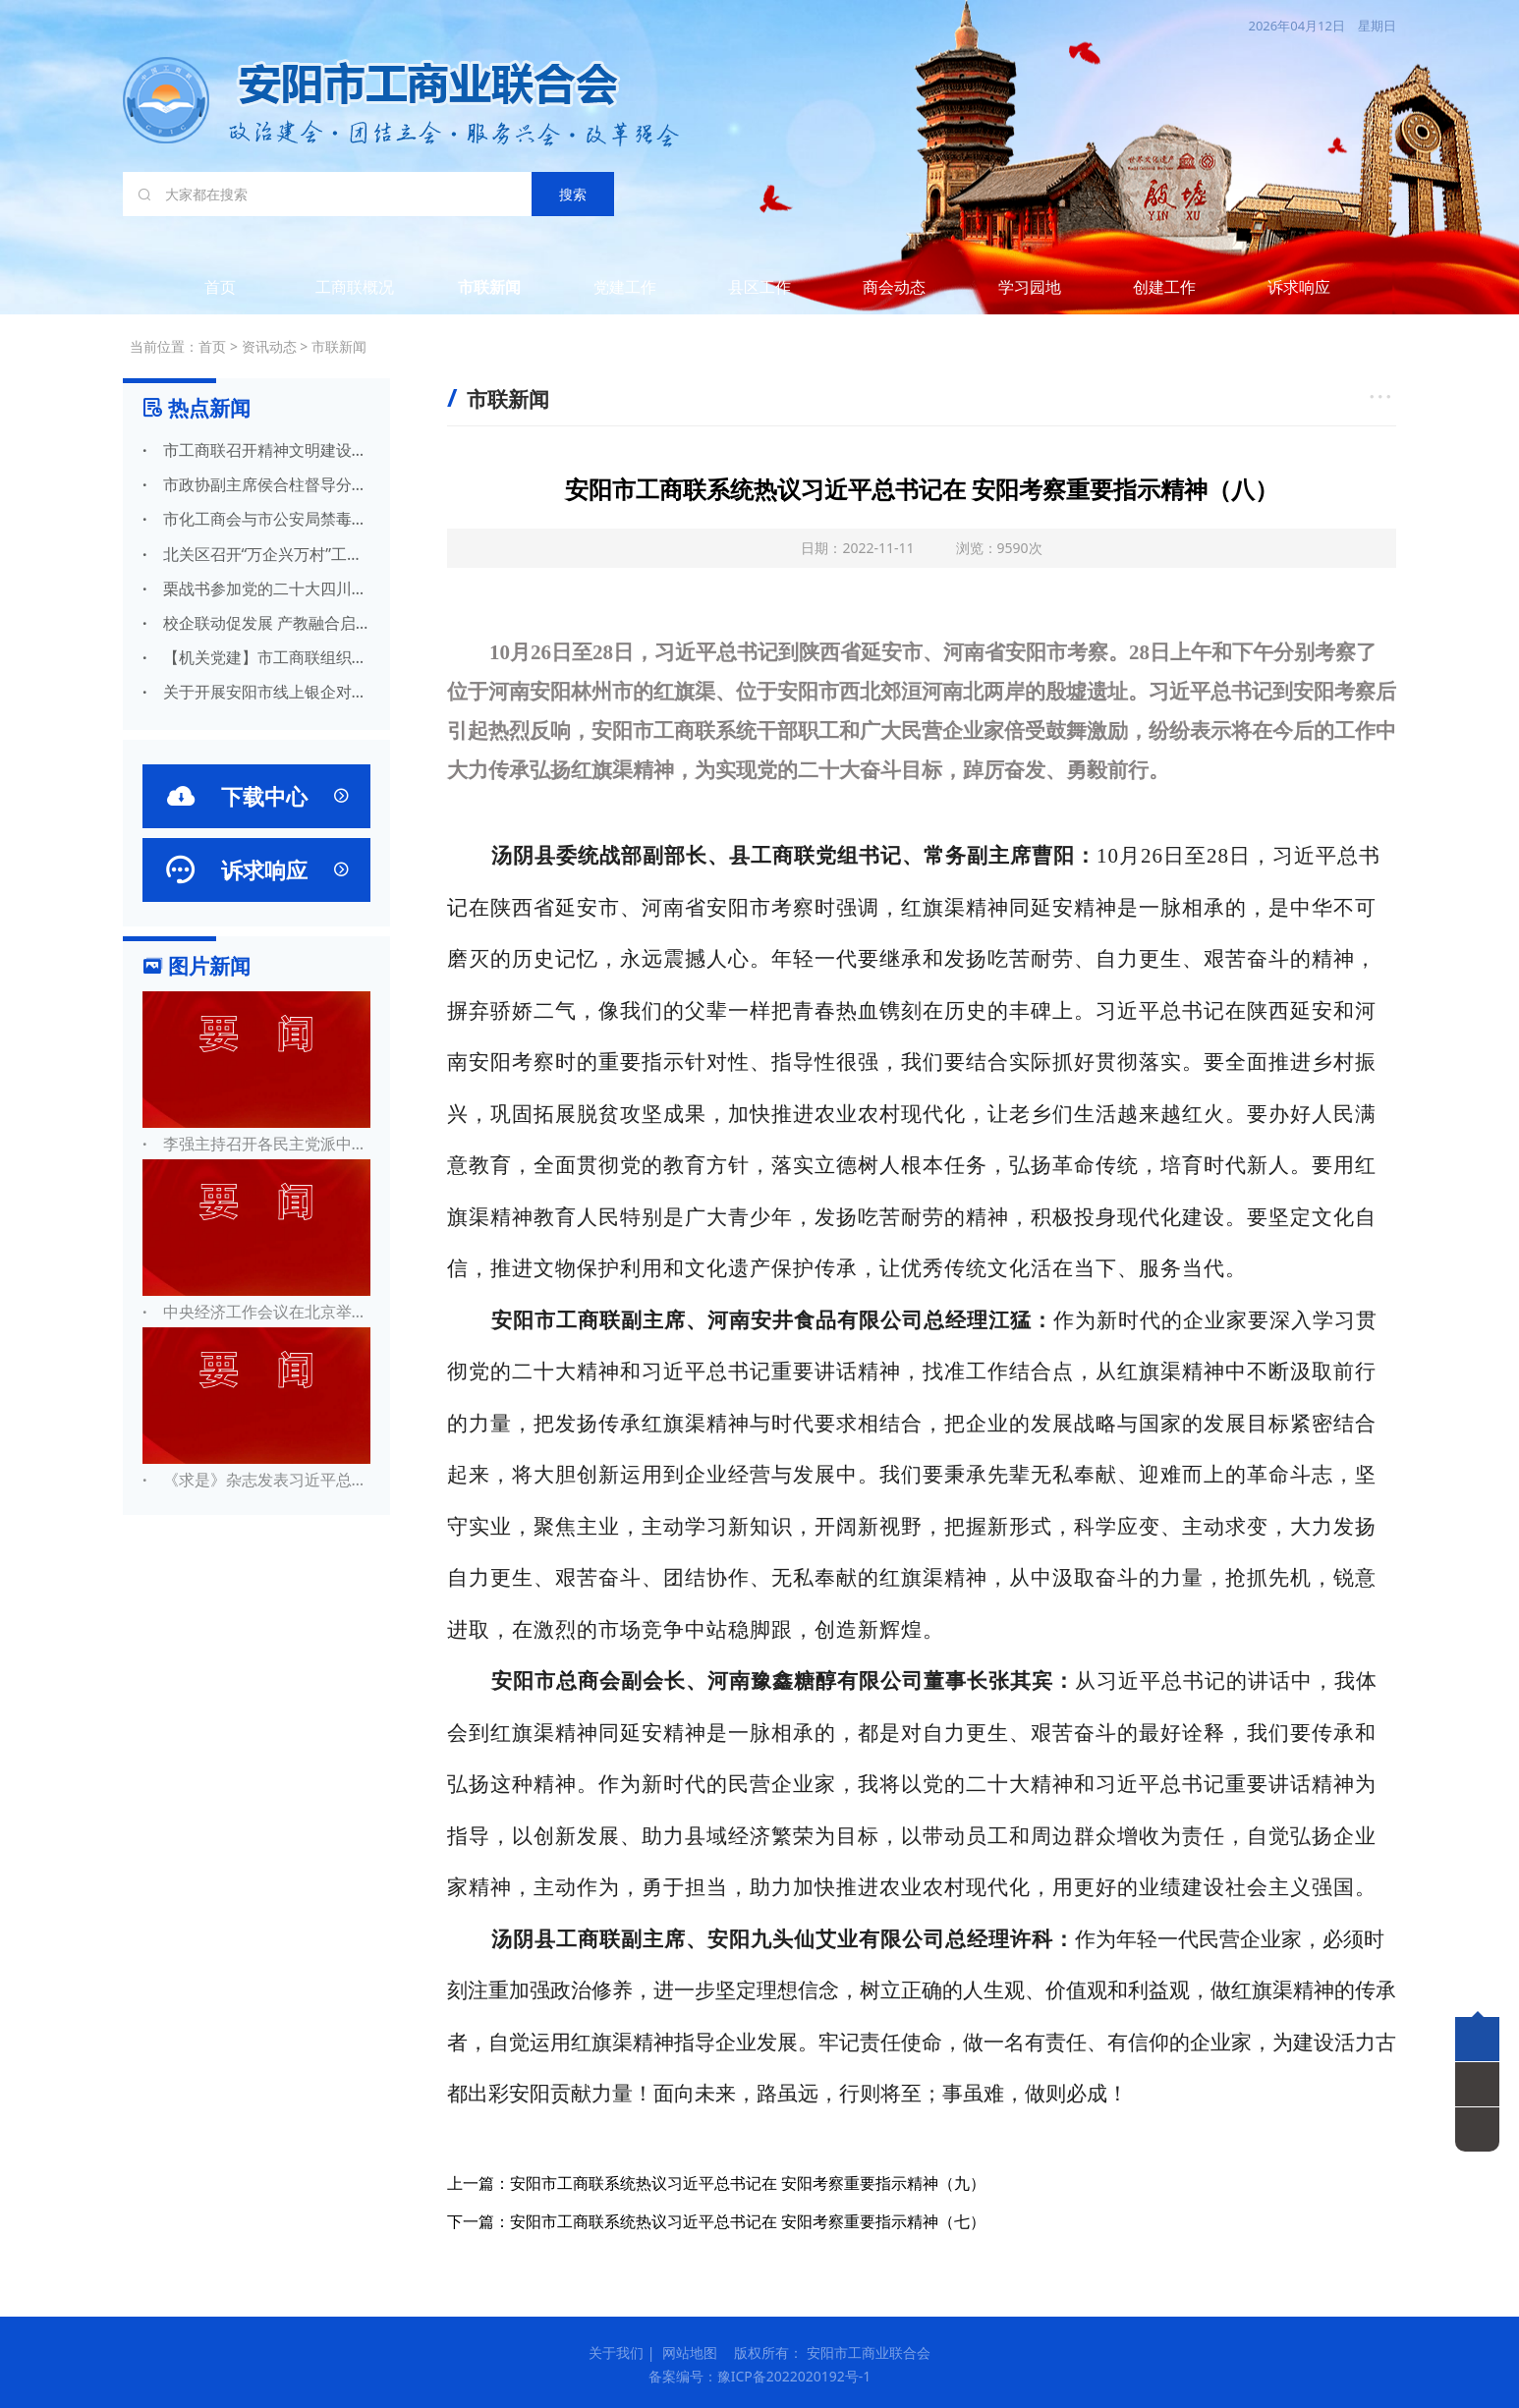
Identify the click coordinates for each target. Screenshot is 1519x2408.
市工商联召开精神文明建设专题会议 (256, 450)
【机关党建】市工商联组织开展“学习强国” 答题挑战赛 (256, 657)
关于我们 (616, 2352)
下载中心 (256, 796)
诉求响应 (1298, 287)
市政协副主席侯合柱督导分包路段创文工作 (256, 484)
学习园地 (1029, 287)
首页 (220, 287)
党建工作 (624, 287)
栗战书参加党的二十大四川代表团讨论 (256, 588)
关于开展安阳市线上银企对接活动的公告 (256, 691)
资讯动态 (269, 346)
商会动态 (894, 287)
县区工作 (759, 287)
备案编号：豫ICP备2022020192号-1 (760, 2376)
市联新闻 (489, 287)
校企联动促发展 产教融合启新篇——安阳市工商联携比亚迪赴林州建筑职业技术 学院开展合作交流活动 (256, 623)
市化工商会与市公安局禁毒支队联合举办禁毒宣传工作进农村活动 (256, 519)
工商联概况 (354, 287)
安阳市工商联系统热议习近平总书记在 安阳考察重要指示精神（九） (747, 2183)
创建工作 (1164, 287)
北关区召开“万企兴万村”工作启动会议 (256, 554)
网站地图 (689, 2352)
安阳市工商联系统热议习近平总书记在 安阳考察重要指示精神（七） (747, 2221)
